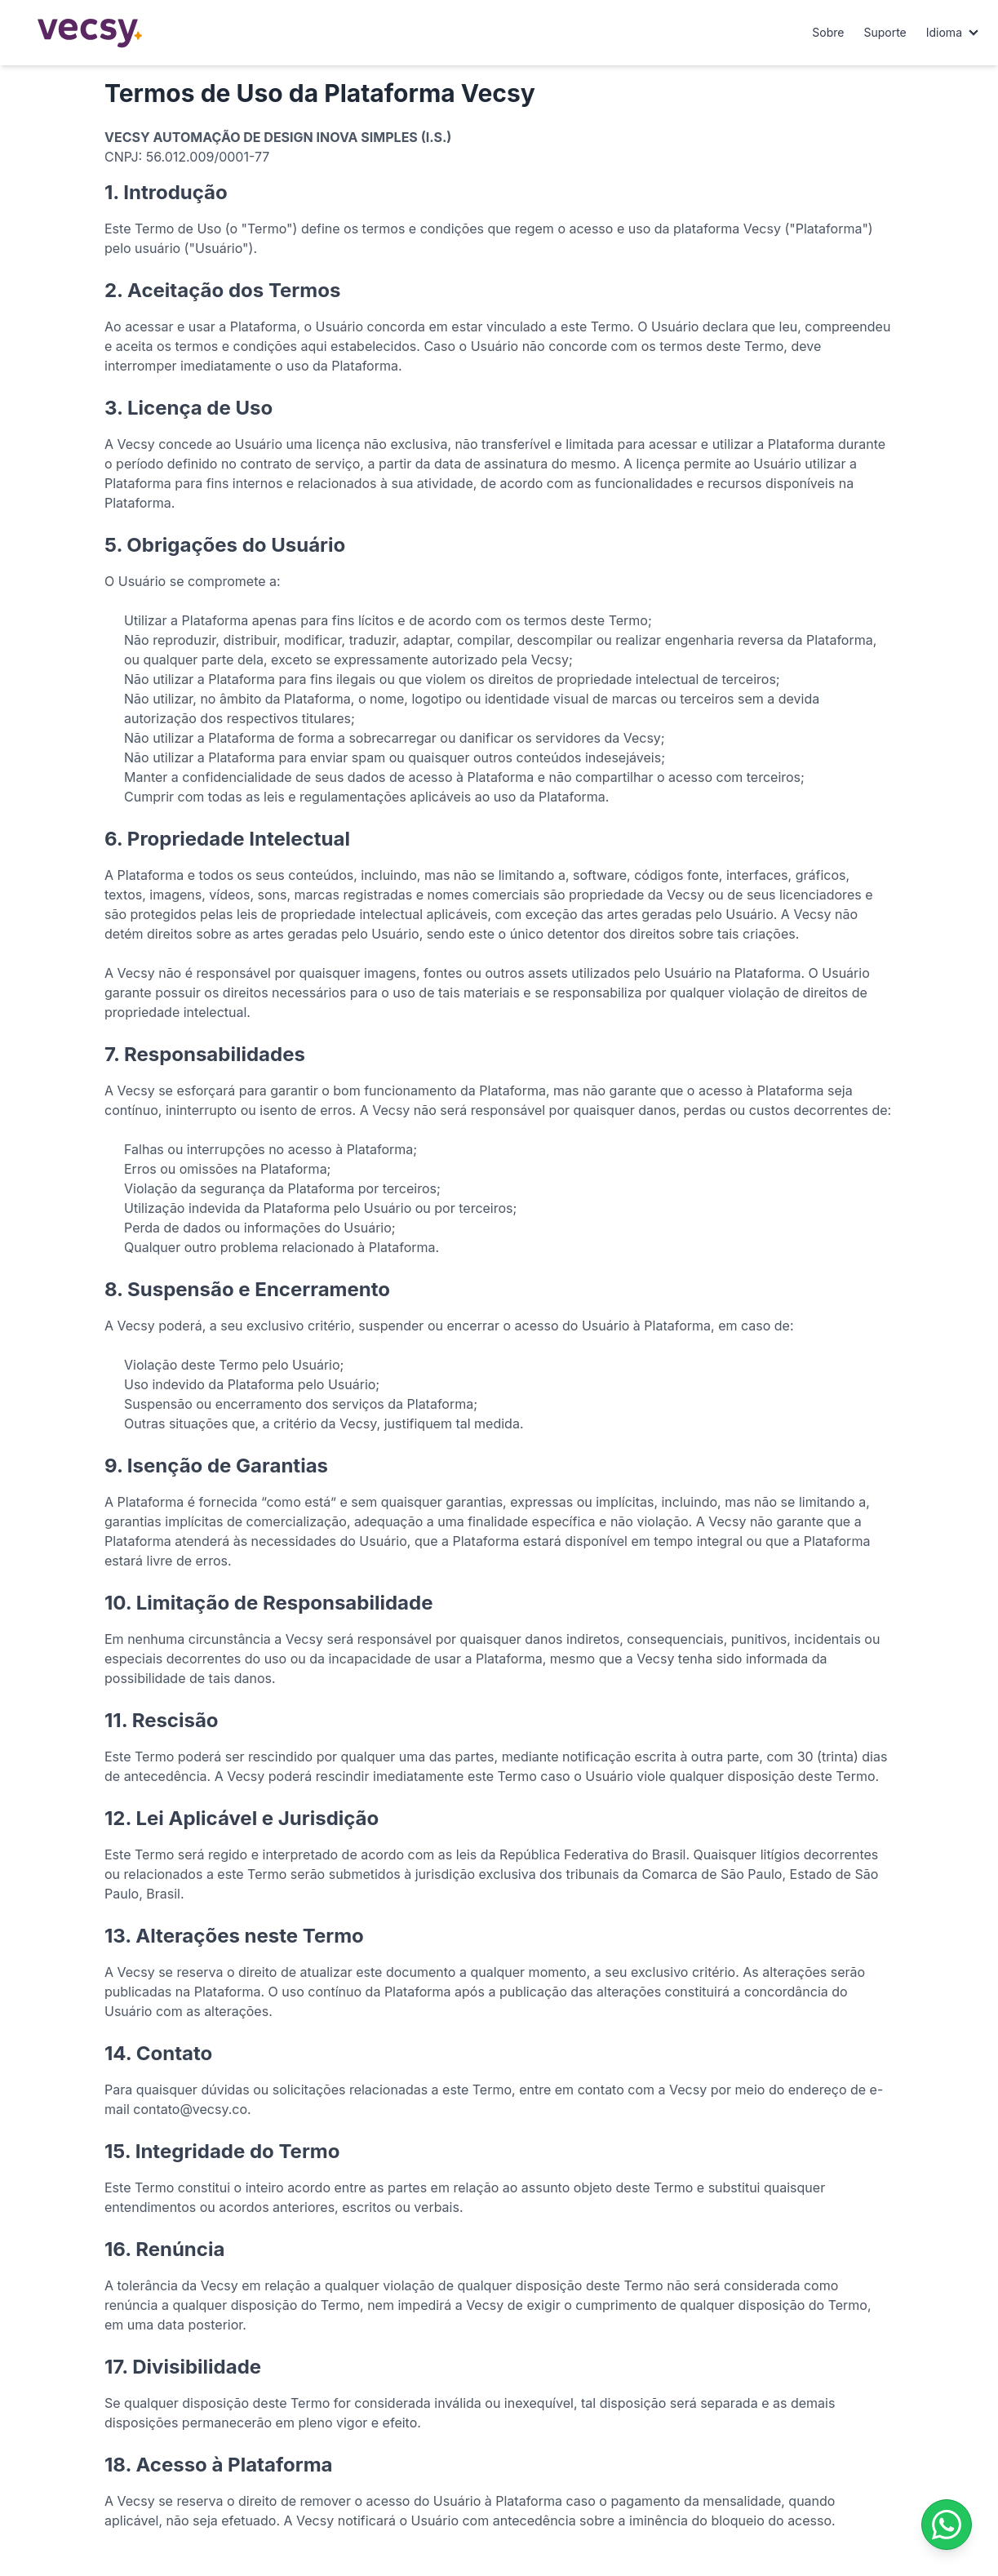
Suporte (884, 32)
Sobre (828, 32)
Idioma (944, 32)
